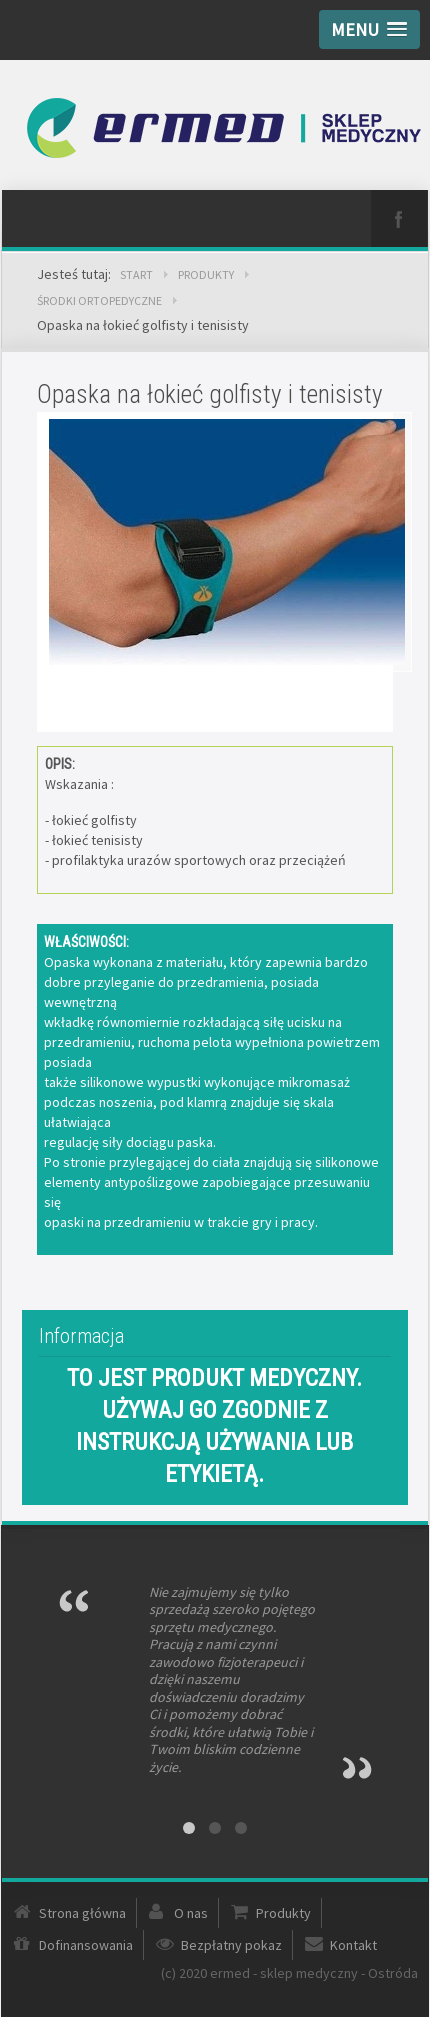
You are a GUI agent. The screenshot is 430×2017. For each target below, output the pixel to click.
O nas (191, 1913)
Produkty (283, 1913)
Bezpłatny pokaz (231, 1945)
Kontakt (353, 1945)
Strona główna (82, 1913)
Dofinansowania (86, 1945)
